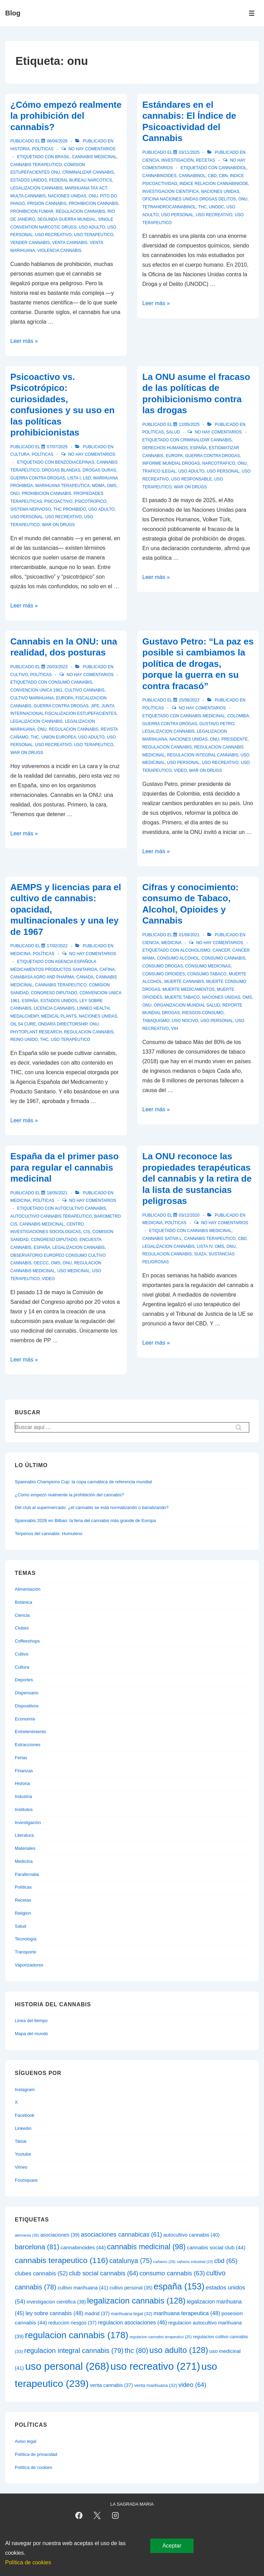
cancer (221, 950)
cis (86, 1231)
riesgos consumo (203, 1012)
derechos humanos (165, 447)
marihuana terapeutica (62, 485)
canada (85, 977)
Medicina (20, 953)
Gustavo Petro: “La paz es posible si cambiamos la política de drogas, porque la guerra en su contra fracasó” (198, 663)
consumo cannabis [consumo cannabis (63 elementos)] (172, 2273)
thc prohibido (69, 509)
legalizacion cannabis (36, 188)
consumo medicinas (208, 966)
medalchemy (24, 1016)
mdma (98, 485)
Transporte (25, 1951)
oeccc (41, 1263)
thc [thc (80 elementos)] (136, 2350)
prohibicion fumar (31, 211)
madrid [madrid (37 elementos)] (97, 2313)
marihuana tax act (86, 188)
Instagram (25, 2089)
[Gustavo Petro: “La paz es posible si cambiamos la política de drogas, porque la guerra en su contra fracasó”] (189, 700)
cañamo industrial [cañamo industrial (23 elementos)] (195, 2262)
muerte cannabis (184, 981)
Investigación (177, 160)
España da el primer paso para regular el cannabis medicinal (64, 1167)
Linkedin (23, 2128)
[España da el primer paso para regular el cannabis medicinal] (57, 1193)
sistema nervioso (30, 509)
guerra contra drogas (37, 478)
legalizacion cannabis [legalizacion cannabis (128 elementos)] (136, 2300)
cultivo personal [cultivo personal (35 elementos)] (131, 2287)
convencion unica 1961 (36, 690)
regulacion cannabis (80, 211)
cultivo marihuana (32, 698)
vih (174, 1028)
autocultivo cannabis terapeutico (51, 1216)
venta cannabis (69, 242)
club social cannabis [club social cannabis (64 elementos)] (103, 2273)
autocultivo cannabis (80, 1208)
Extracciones (27, 1744)
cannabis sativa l (162, 1238)
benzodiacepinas (74, 462)
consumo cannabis (70, 682)
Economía (25, 1718)
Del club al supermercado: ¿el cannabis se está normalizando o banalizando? (91, 1507)
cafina (106, 969)
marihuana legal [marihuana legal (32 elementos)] (131, 2313)
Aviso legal (25, 2441)
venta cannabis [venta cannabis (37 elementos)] (111, 2385)
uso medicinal (73, 1270)
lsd (87, 478)
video (180, 770)
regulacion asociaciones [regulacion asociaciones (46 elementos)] (132, 2322)
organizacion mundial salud (187, 1005)
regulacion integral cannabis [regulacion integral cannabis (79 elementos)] (73, 2350)
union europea (58, 737)
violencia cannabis (59, 250)
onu (93, 196)
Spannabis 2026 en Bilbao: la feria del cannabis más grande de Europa (85, 1520)
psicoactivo (58, 501)
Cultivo (19, 674)
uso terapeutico (93, 234)
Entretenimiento (30, 1731)
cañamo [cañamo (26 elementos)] (164, 2262)
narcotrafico (218, 463)
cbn (223, 175)
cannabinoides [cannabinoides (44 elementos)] (83, 2247)
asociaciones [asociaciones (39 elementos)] (59, 2235)
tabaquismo (155, 1020)
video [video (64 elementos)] (192, 2384)
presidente (234, 739)
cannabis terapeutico (36, 164)
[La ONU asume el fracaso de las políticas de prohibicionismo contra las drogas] (189, 424)
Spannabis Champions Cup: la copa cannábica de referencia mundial (83, 1481)
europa (174, 455)
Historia (20, 149)
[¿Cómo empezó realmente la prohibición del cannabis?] (57, 141)
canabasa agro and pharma (42, 977)
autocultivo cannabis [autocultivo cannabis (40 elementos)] (191, 2235)
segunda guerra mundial (66, 219)
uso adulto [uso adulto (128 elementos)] (179, 2350)
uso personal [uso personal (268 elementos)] (67, 2366)
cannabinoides (159, 175)
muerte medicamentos (189, 989)
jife (95, 706)
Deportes (24, 1679)
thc (202, 207)
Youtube (23, 2154)
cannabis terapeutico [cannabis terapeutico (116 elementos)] (61, 2260)
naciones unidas (67, 196)
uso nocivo (185, 1020)
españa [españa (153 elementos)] (179, 2286)
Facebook (24, 2115)
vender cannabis (30, 242)
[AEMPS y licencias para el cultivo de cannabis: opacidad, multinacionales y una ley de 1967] (57, 945)
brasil (62, 156)
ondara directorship (62, 1024)
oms (111, 485)
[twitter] (96, 2515)
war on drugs (58, 524)
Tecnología (25, 1938)
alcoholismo (195, 950)
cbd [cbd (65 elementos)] (226, 2260)
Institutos (24, 1809)
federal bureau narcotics (80, 180)
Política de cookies (33, 2467)
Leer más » (24, 341)
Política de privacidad (36, 2454)
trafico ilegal (159, 471)
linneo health (93, 1008)
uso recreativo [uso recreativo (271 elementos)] (155, 2366)
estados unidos (28, 180)
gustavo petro (216, 723)
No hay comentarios (92, 149)
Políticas (43, 149)
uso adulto (92, 227)
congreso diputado (54, 992)
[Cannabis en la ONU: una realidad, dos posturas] (57, 666)
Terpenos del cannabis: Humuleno (48, 1533)
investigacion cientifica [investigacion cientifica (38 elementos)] (56, 2302)
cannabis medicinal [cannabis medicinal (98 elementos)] (146, 2246)
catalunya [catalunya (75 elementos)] (130, 2260)
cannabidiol (232, 167)
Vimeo (21, 2167)
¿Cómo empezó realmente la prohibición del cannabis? (66, 116)
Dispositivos (26, 1705)
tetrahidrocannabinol (169, 207)
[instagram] (115, 2515)
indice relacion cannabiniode (213, 183)
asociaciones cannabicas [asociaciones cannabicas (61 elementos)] (121, 2234)
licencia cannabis (54, 1008)
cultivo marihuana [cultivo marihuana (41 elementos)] (82, 2287)
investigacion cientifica (170, 191)
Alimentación (27, 1589)
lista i (73, 478)
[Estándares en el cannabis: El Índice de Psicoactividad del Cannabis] (189, 152)
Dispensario (26, 1692)
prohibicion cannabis (93, 203)
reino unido (24, 1039)
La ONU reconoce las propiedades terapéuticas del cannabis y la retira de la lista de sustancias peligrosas (197, 1178)
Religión (23, 1913)
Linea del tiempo (31, 2020)
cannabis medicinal (94, 156)
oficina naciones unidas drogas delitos (189, 199)
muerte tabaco (182, 997)
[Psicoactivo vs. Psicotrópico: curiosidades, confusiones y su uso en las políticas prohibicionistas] (57, 446)
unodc (216, 207)
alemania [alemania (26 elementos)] (27, 2235)
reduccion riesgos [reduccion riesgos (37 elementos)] (72, 2322)
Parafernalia (27, 1874)
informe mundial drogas (171, 463)
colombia (238, 715)
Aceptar (171, 2546)
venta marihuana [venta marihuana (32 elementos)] (155, 2385)
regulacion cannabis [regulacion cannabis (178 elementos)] (77, 2335)
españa (198, 447)
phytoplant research (36, 1032)
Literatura (24, 1835)
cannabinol (192, 175)
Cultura (20, 454)
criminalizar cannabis (87, 172)
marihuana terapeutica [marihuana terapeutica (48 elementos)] (187, 2313)
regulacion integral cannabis (202, 755)
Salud (173, 432)
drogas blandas (61, 470)
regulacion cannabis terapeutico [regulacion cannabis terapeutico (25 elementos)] (161, 2337)
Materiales (25, 1848)
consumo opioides (163, 974)
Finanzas (24, 1770)
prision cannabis (46, 203)
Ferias (21, 1757)
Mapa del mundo (31, 2033)
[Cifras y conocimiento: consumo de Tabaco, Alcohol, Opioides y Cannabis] (189, 934)
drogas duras (99, 470)
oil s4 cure (23, 1024)
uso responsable (191, 479)
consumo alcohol (178, 958)
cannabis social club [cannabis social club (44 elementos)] (216, 2247)
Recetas (205, 160)
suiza (200, 1254)
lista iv (204, 1246)
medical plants (59, 1016)
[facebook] (79, 2515)
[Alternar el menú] (252, 13)
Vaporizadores (29, 1965)
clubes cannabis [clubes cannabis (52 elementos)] (41, 2273)
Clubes (22, 1628)
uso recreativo (53, 234)
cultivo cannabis (84, 690)
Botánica (23, 1602)
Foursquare (26, 2180)
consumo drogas (162, 966)
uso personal (177, 214)
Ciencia (150, 160)
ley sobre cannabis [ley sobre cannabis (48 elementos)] (54, 2313)
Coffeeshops (27, 1641)
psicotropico (90, 501)
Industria (23, 1796)
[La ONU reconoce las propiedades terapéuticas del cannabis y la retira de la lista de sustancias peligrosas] (189, 1215)
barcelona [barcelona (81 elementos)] (37, 2247)
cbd (212, 175)
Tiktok (20, 2141)
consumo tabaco (207, 974)
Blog (12, 13)
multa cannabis (28, 196)
